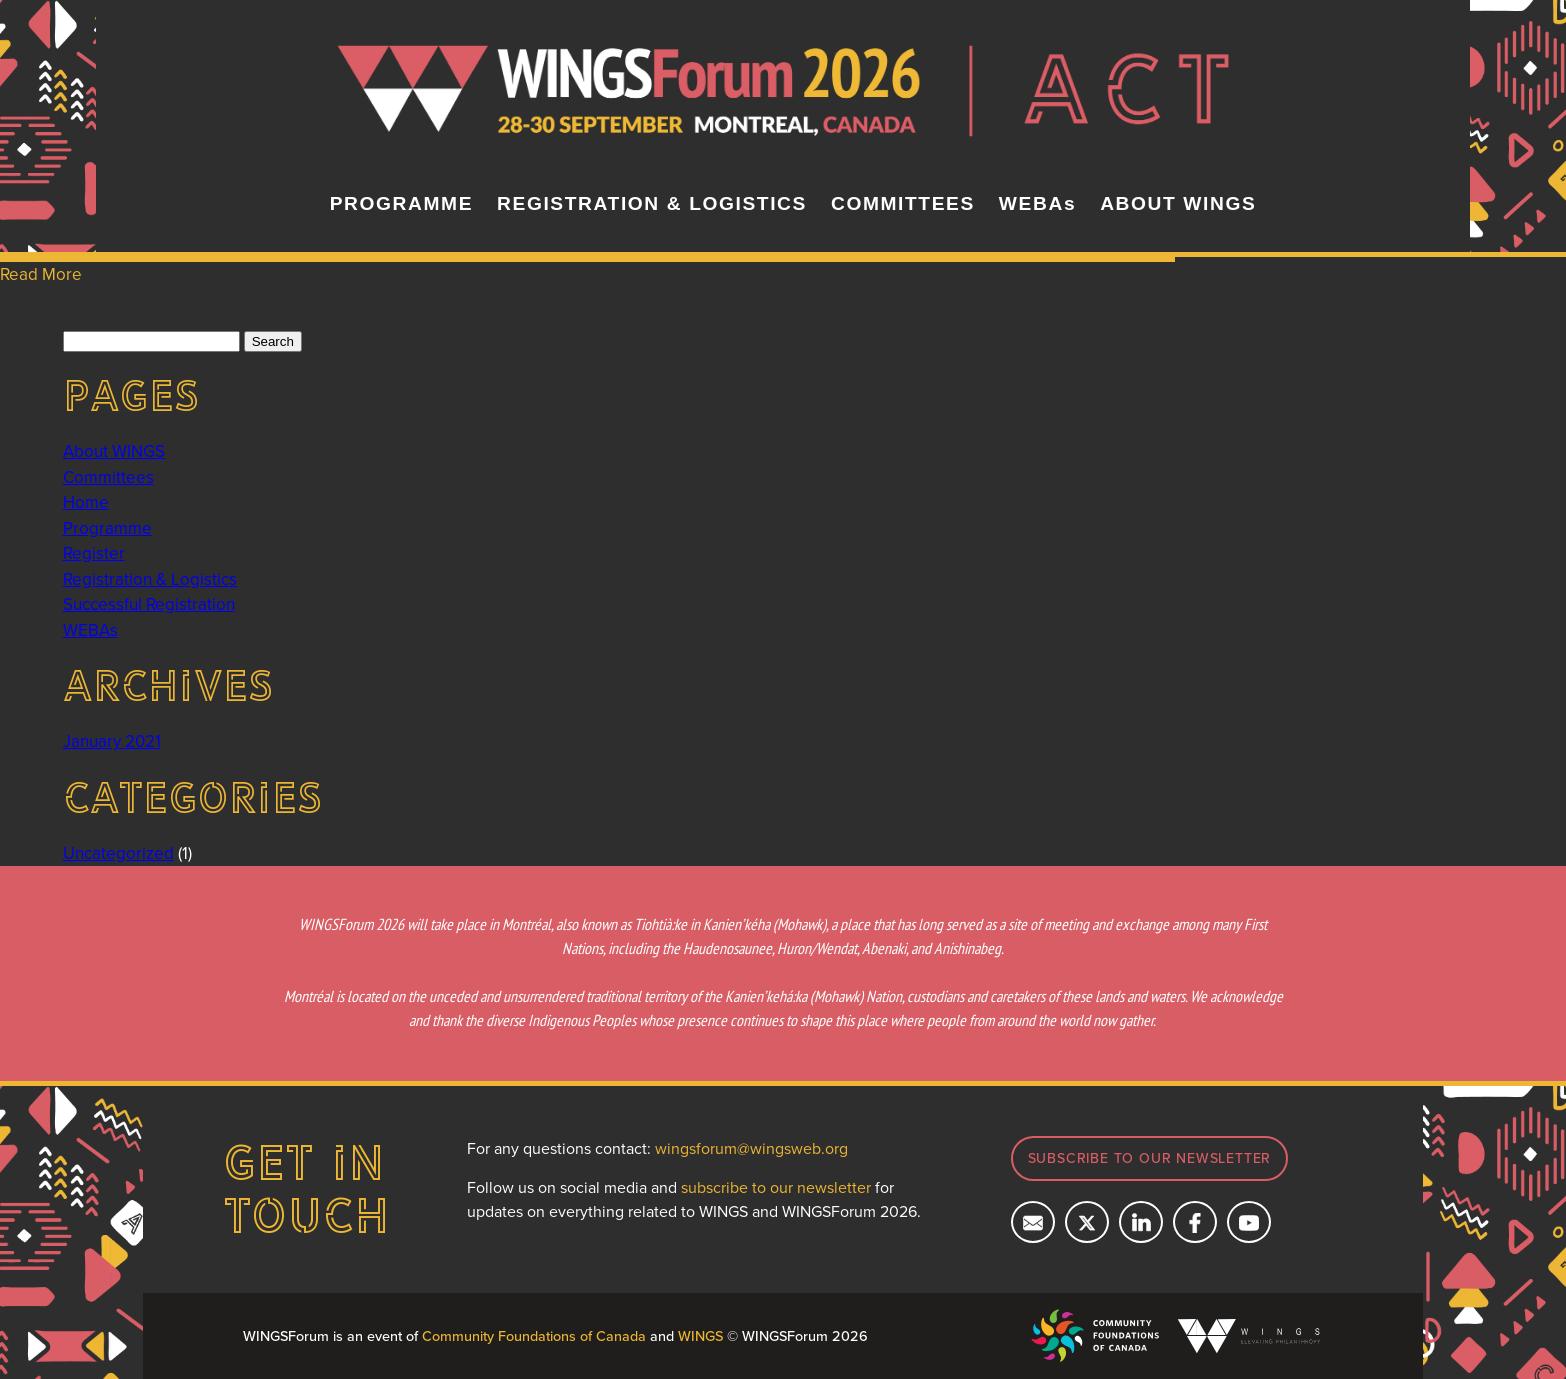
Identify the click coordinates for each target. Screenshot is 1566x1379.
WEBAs (1037, 203)
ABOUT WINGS (1178, 203)
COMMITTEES (903, 203)
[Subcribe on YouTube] (1249, 1222)
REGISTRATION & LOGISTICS (652, 203)
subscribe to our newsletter (776, 1187)
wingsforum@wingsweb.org (751, 1148)
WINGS (700, 1335)
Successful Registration (149, 604)
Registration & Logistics (150, 579)
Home (86, 502)
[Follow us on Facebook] (1195, 1222)
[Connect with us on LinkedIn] (1141, 1222)
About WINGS (114, 451)
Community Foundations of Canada (534, 1335)
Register (94, 553)
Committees (108, 477)
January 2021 (112, 741)
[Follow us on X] (1087, 1222)
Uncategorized (118, 853)
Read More (41, 274)
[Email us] (1033, 1222)
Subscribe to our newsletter (1150, 1158)
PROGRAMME (401, 203)
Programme (107, 528)
